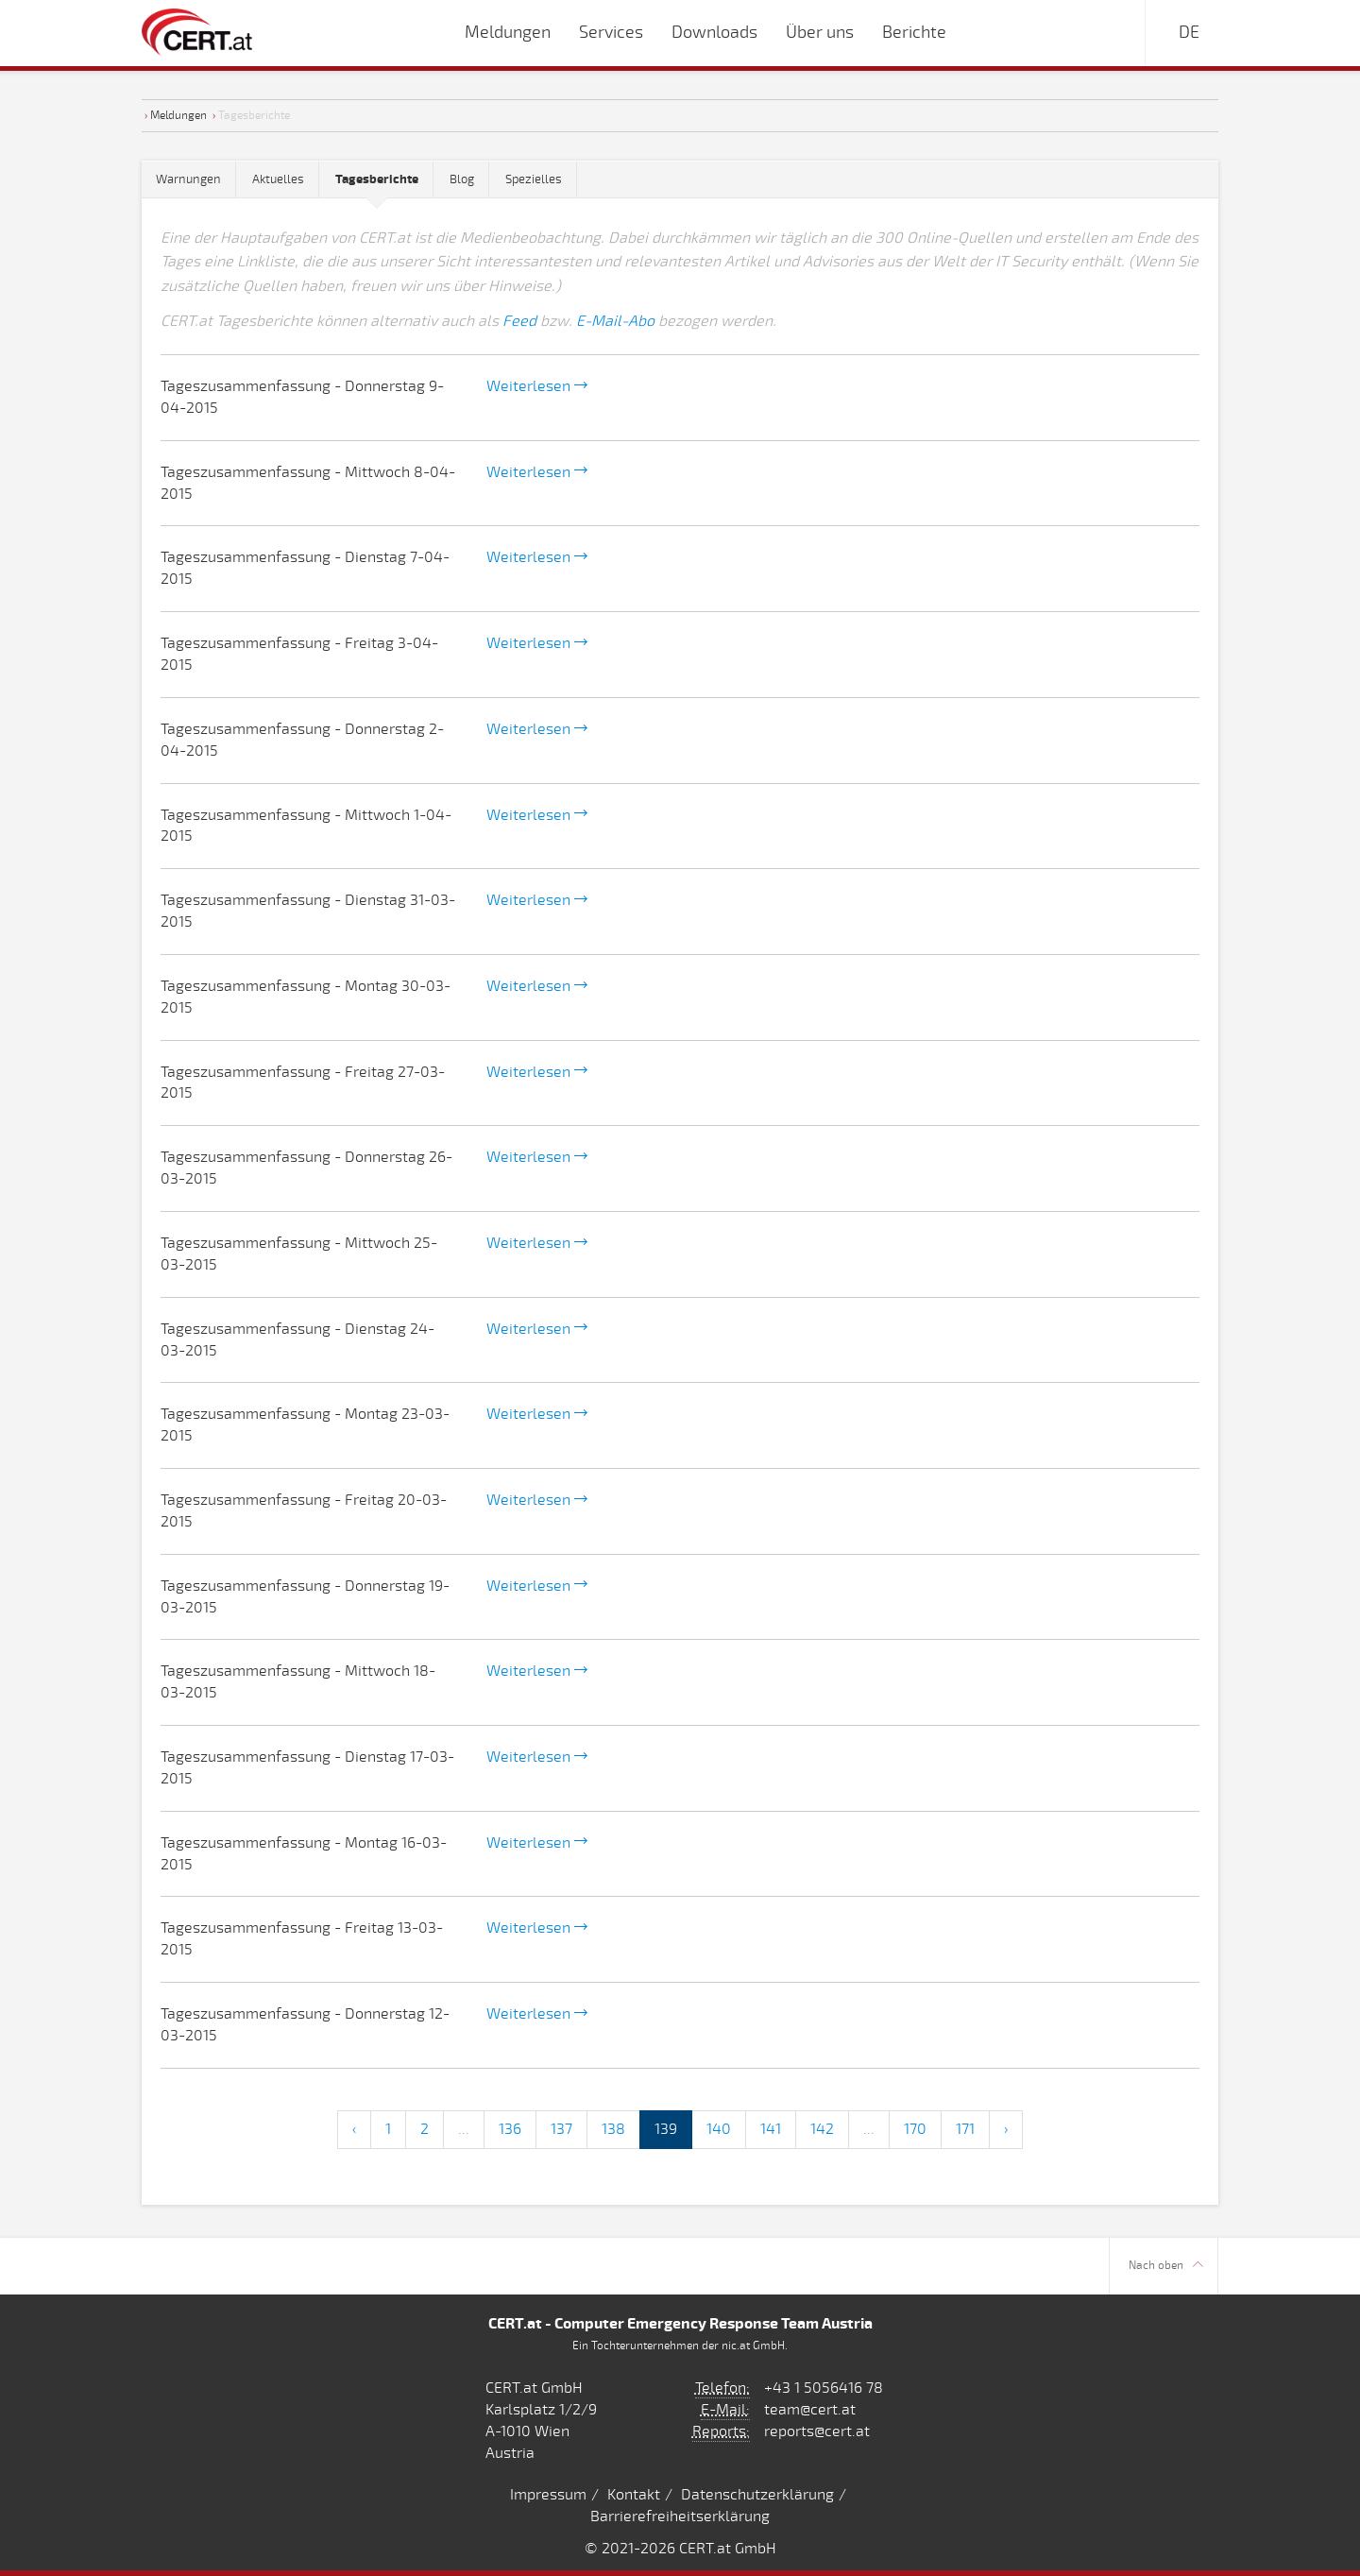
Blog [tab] (462, 179)
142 (822, 2129)
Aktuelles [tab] (278, 179)
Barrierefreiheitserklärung (680, 2516)
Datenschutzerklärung (757, 2494)
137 (561, 2129)
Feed (519, 321)
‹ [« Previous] (354, 2129)
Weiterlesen (536, 386)
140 (718, 2129)
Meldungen (178, 115)
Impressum (548, 2494)
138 (613, 2129)
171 (965, 2129)
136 (510, 2129)
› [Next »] (1006, 2129)
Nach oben (1166, 2266)
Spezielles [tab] (533, 179)
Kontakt (633, 2494)
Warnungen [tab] (188, 179)
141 (770, 2129)
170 (915, 2129)
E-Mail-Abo (615, 321)
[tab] (377, 180)
